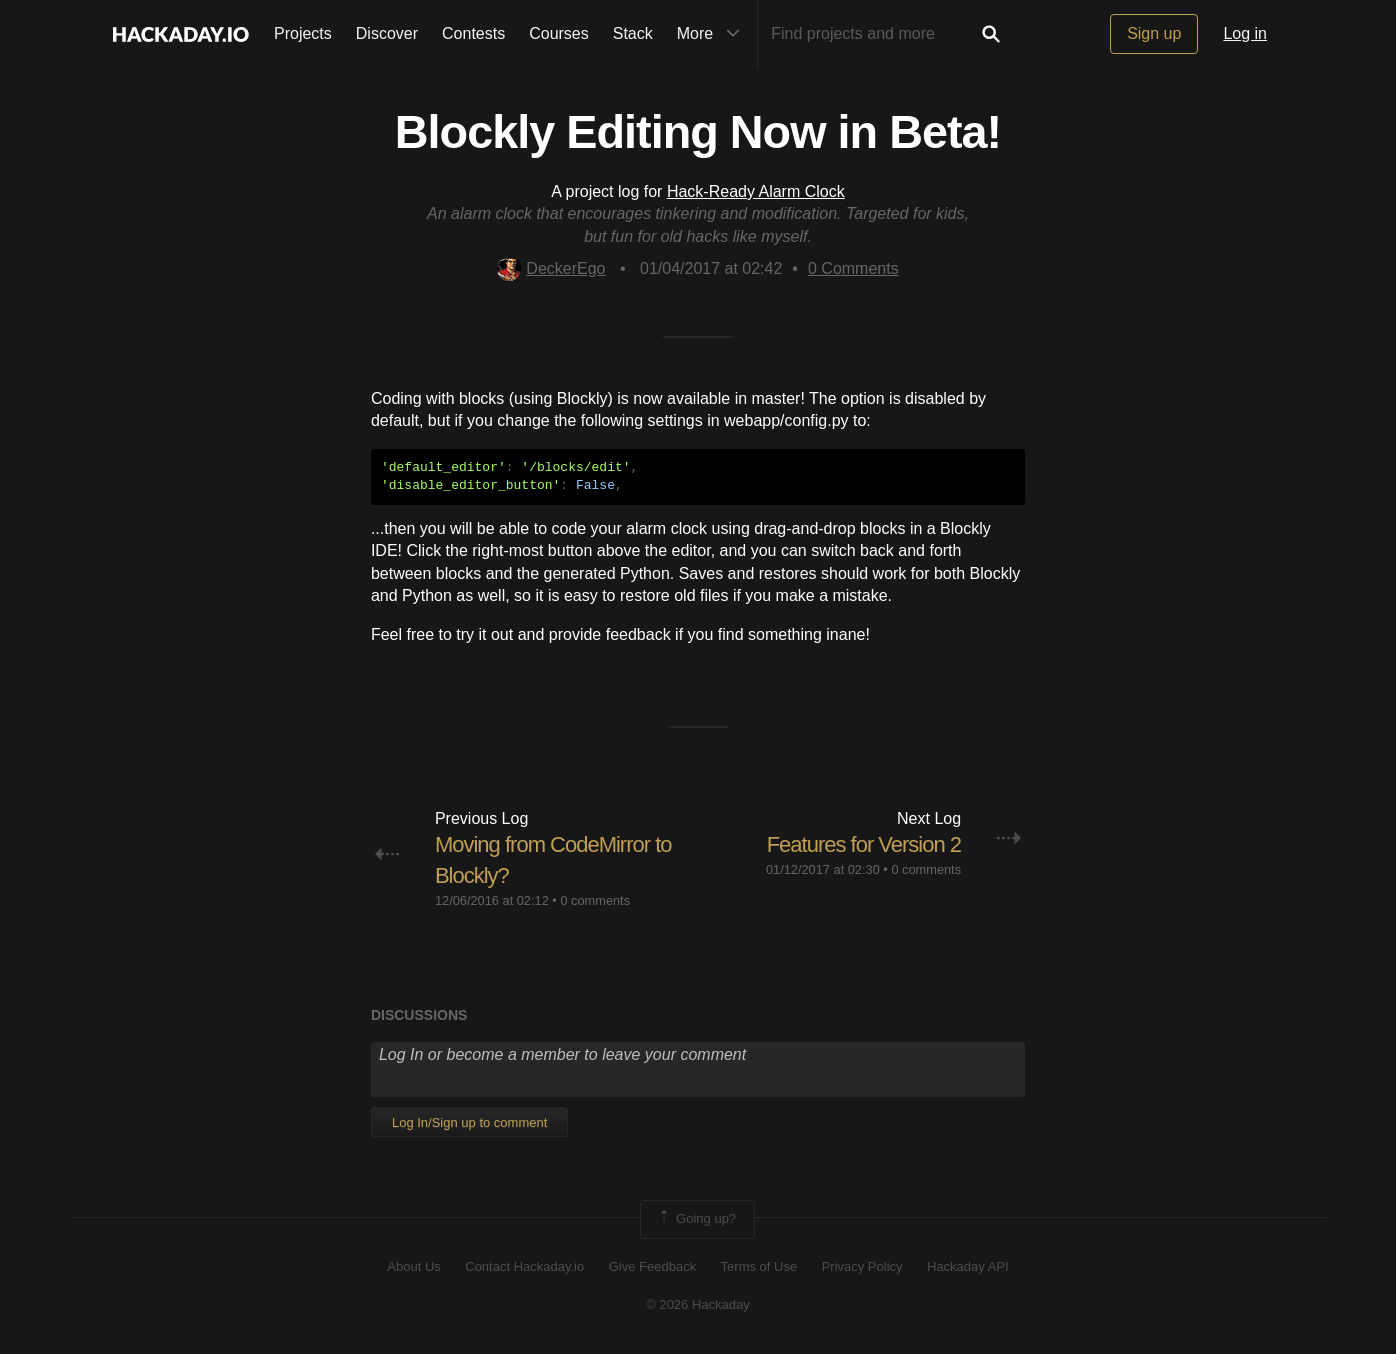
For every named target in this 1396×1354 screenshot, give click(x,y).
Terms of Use (759, 1266)
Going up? (696, 1219)
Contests (473, 33)
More (713, 34)
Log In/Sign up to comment (469, 1122)
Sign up (1154, 33)
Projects (303, 33)
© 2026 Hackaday (698, 1304)
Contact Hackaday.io (524, 1266)
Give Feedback (652, 1266)
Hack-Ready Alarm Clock (756, 191)
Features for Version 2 (864, 844)
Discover (387, 33)
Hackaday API (968, 1266)
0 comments (595, 900)
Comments (853, 268)
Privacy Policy (862, 1266)
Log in (1245, 33)
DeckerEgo (551, 268)
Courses (559, 33)
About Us (413, 1266)
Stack (633, 33)
